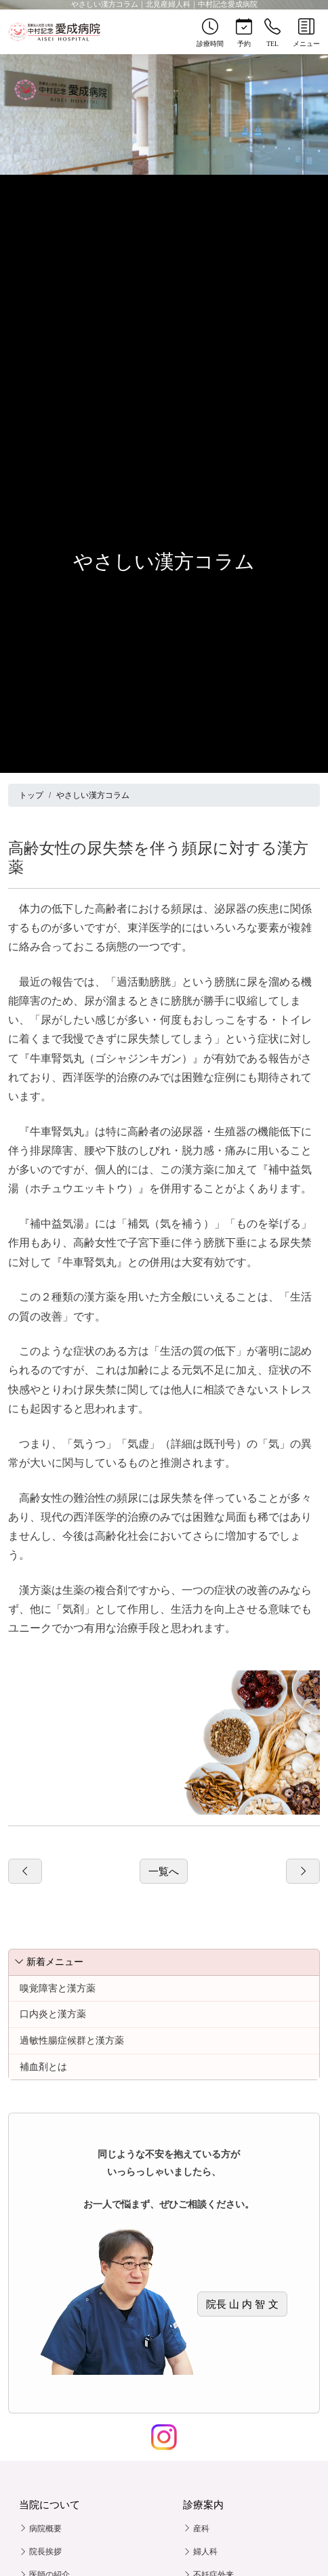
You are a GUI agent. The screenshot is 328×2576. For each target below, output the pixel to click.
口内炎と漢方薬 (53, 2013)
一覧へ (163, 1871)
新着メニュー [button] (48, 1961)
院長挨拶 (40, 2551)
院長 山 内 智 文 (242, 2304)
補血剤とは (43, 2066)
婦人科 (200, 2551)
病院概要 (40, 2528)
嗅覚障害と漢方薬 (58, 1988)
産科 (196, 2528)
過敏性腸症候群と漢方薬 (72, 2040)
